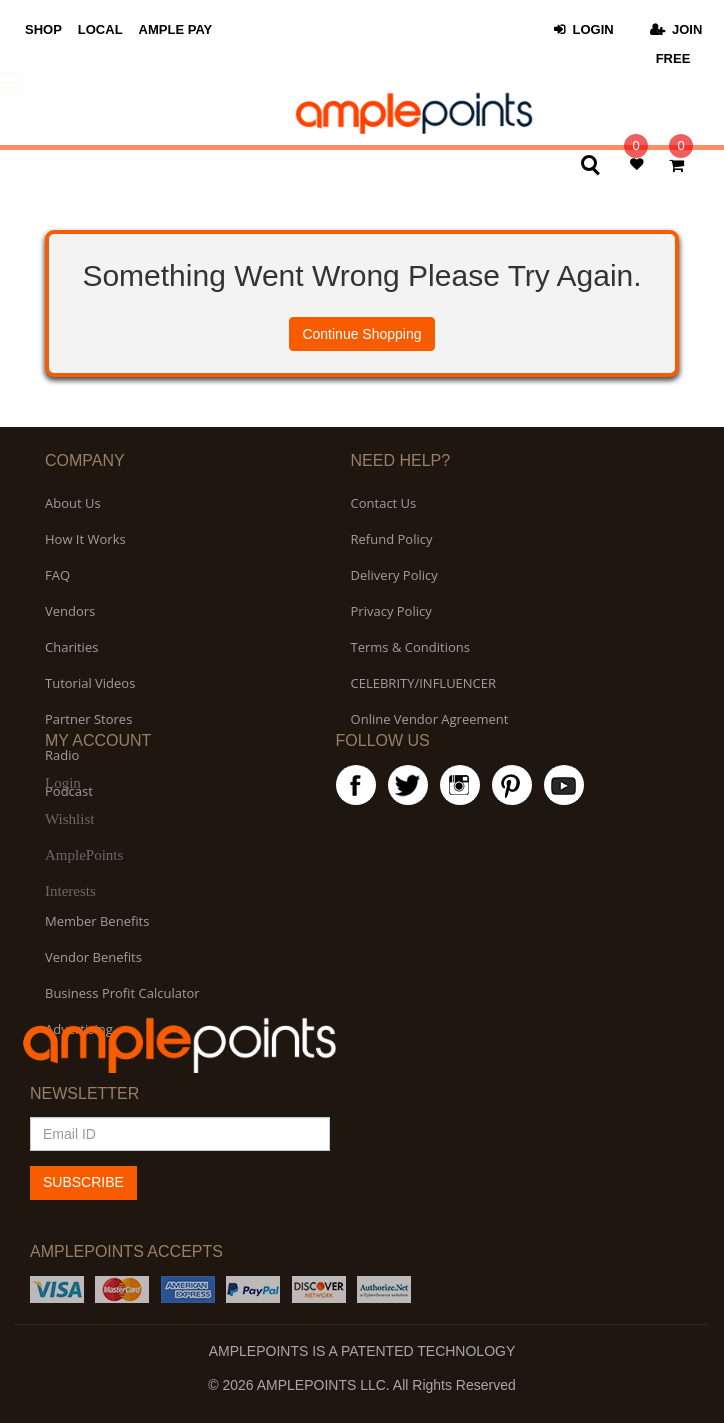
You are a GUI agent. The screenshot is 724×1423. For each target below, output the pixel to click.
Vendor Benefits (93, 957)
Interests (70, 891)
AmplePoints (84, 855)
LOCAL (100, 29)
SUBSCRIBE (83, 1182)
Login (63, 783)
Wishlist (69, 819)
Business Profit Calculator (122, 993)
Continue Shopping (361, 334)
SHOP (43, 29)
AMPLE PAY (176, 29)
